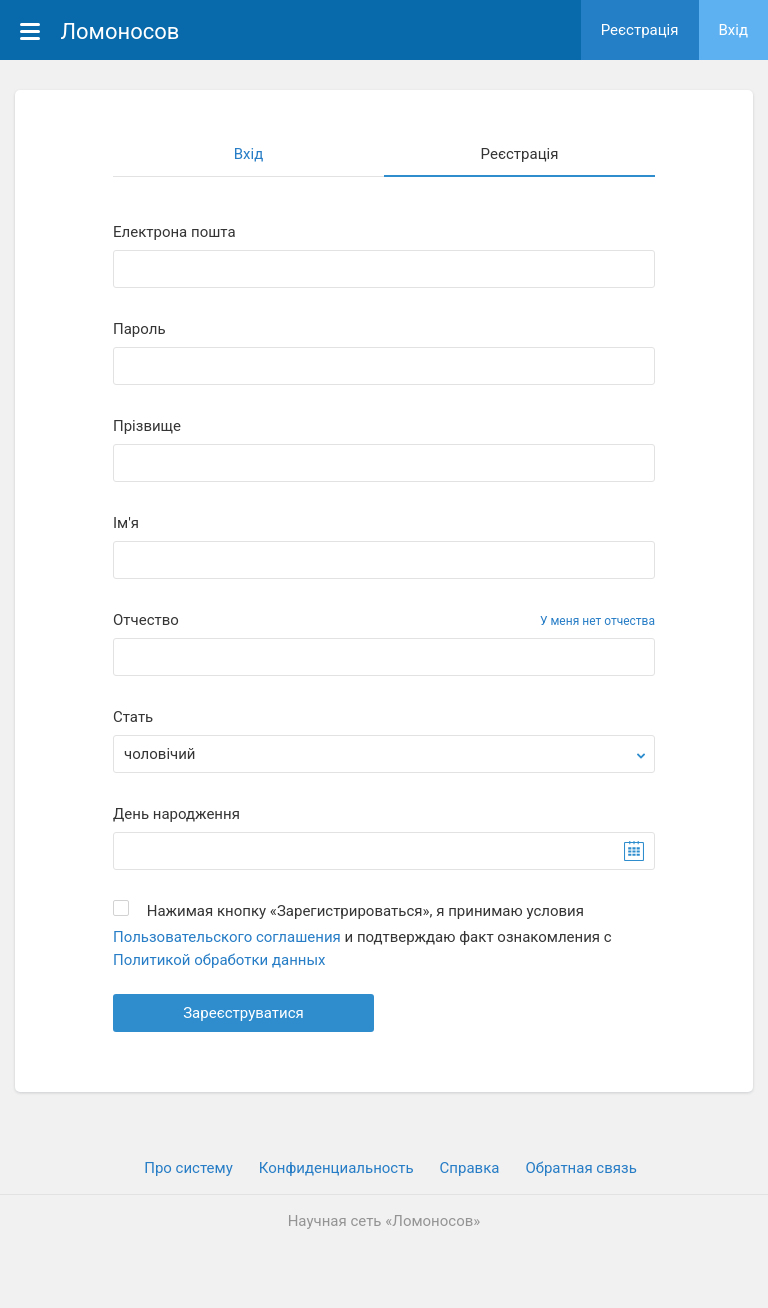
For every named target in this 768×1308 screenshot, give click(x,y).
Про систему (188, 1168)
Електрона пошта (174, 232)
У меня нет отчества (597, 621)
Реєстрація (640, 30)
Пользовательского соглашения (227, 937)
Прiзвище (147, 426)
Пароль (139, 329)
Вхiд (734, 30)
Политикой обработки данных (219, 960)
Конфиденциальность (336, 1168)
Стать (133, 717)
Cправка (470, 1168)
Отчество (146, 620)
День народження (176, 814)
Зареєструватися (243, 1013)
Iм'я (126, 523)
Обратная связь (580, 1168)
